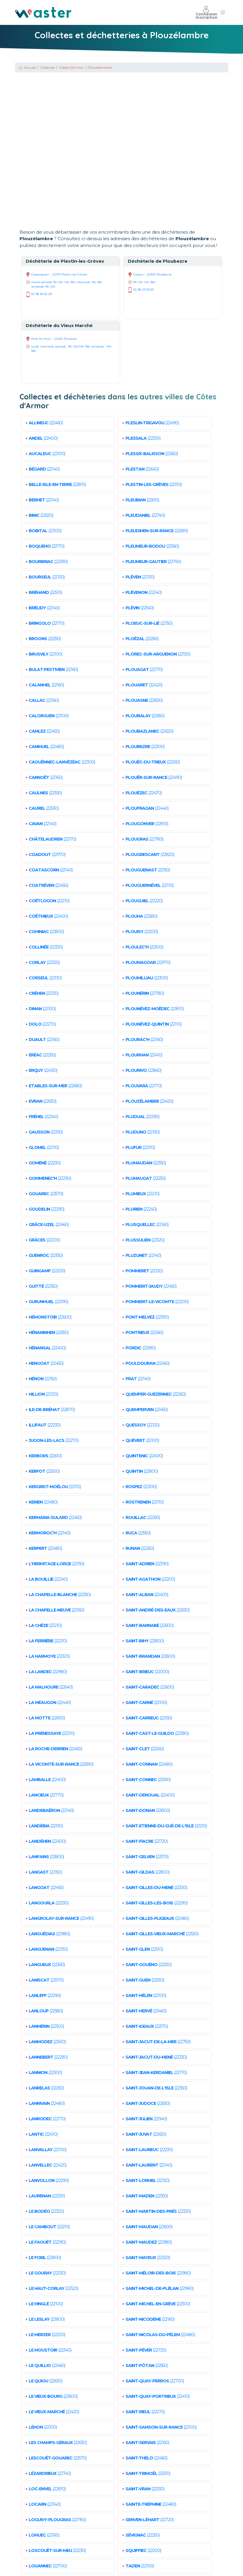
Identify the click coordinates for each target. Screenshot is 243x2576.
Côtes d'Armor (71, 67)
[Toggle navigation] (223, 12)
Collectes (47, 67)
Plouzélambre (100, 67)
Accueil (27, 67)
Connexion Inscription (207, 12)
